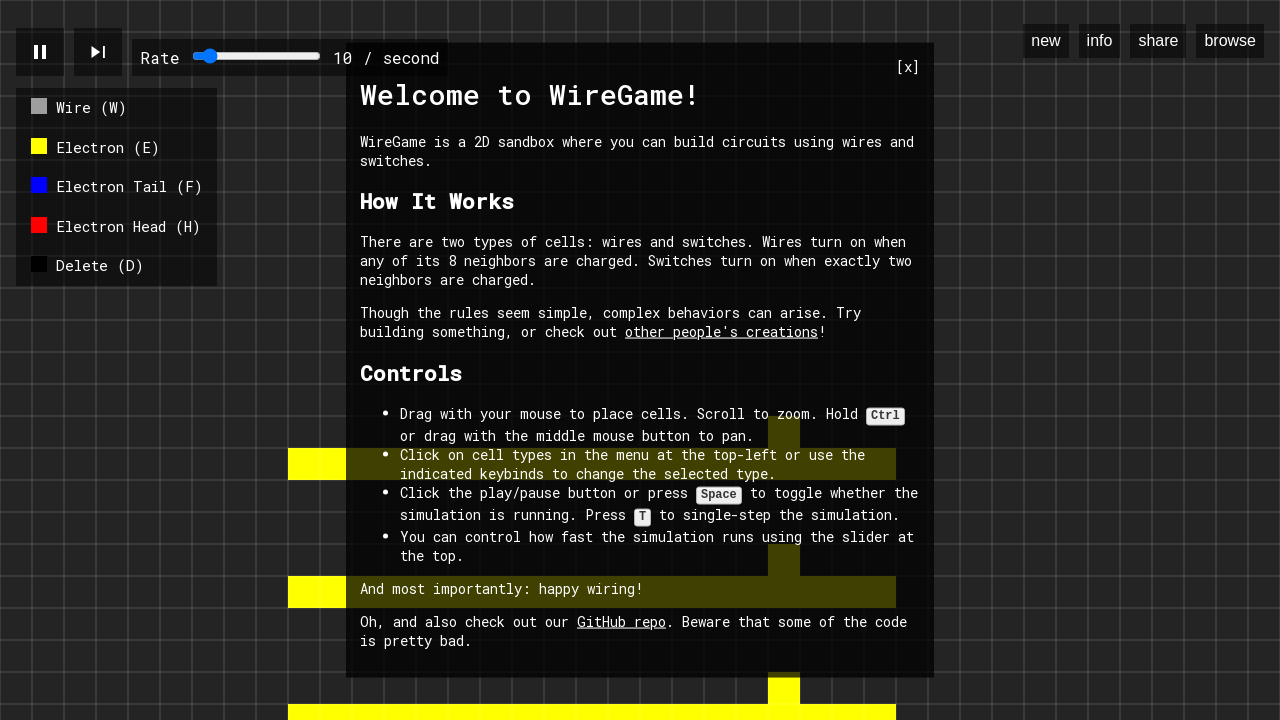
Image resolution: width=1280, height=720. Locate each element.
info (1100, 40)
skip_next (98, 52)
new (1045, 40)
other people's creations (721, 334)
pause (40, 52)
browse (1230, 40)
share (1158, 40)
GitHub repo (621, 617)
